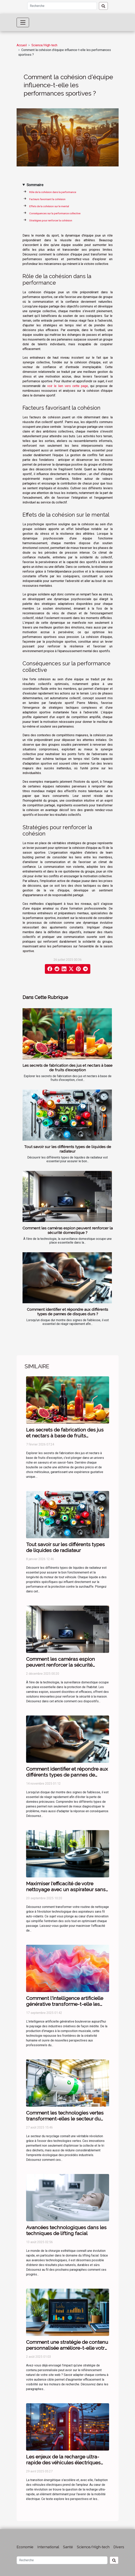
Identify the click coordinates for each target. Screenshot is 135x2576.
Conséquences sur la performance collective (54, 213)
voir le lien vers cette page (67, 386)
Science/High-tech (44, 45)
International (48, 2547)
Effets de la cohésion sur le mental (49, 206)
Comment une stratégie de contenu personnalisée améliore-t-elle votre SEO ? (67, 2348)
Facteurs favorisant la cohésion (47, 199)
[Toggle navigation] (23, 22)
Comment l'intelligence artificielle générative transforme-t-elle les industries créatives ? (64, 2004)
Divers (118, 2547)
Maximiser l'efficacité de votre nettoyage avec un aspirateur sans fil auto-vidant (66, 1889)
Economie (25, 2547)
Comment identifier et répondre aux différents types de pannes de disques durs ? (67, 1311)
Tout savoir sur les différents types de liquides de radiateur (67, 1149)
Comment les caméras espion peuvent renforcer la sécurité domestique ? (68, 1230)
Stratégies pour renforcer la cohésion (50, 220)
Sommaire (34, 185)
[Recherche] (62, 6)
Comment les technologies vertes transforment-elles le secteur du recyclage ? (65, 2119)
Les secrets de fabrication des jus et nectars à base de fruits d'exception (67, 1067)
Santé (68, 2547)
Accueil (22, 45)
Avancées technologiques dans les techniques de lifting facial (66, 2230)
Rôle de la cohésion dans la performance (52, 192)
